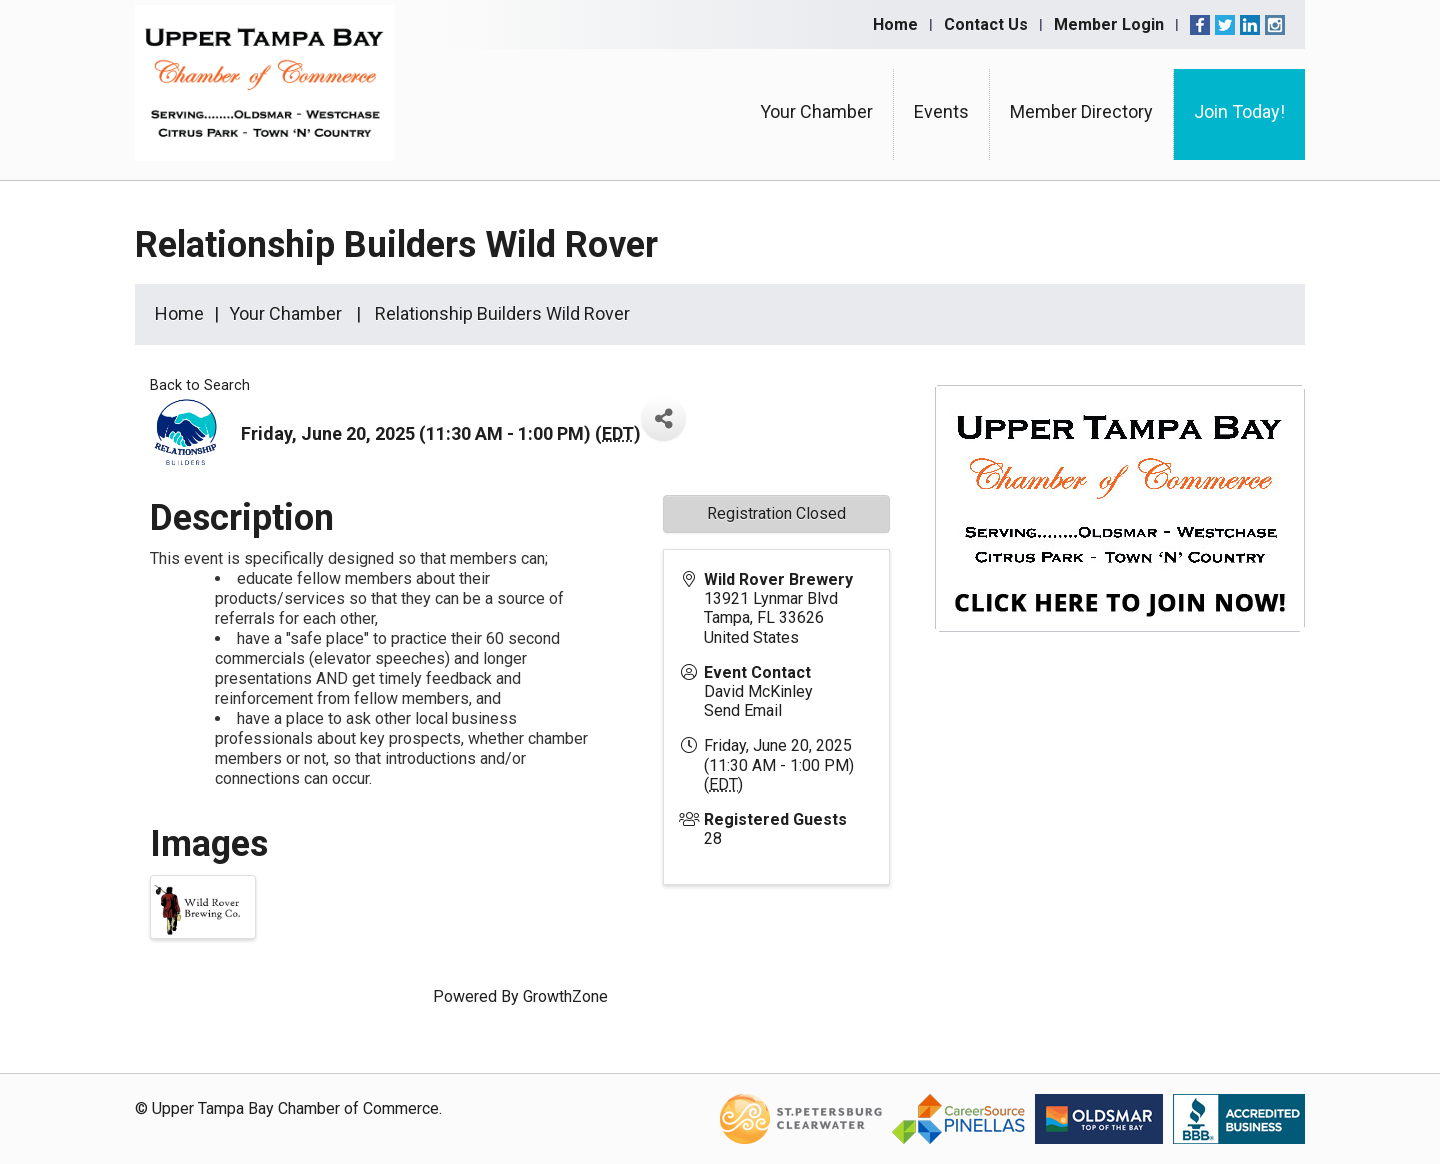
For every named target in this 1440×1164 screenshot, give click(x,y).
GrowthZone (565, 996)
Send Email (743, 710)
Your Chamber (816, 111)
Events (941, 111)
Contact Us (986, 24)
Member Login (1109, 24)
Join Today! (1239, 111)
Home (895, 24)
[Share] (663, 418)
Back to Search (200, 385)
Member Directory (1081, 111)
